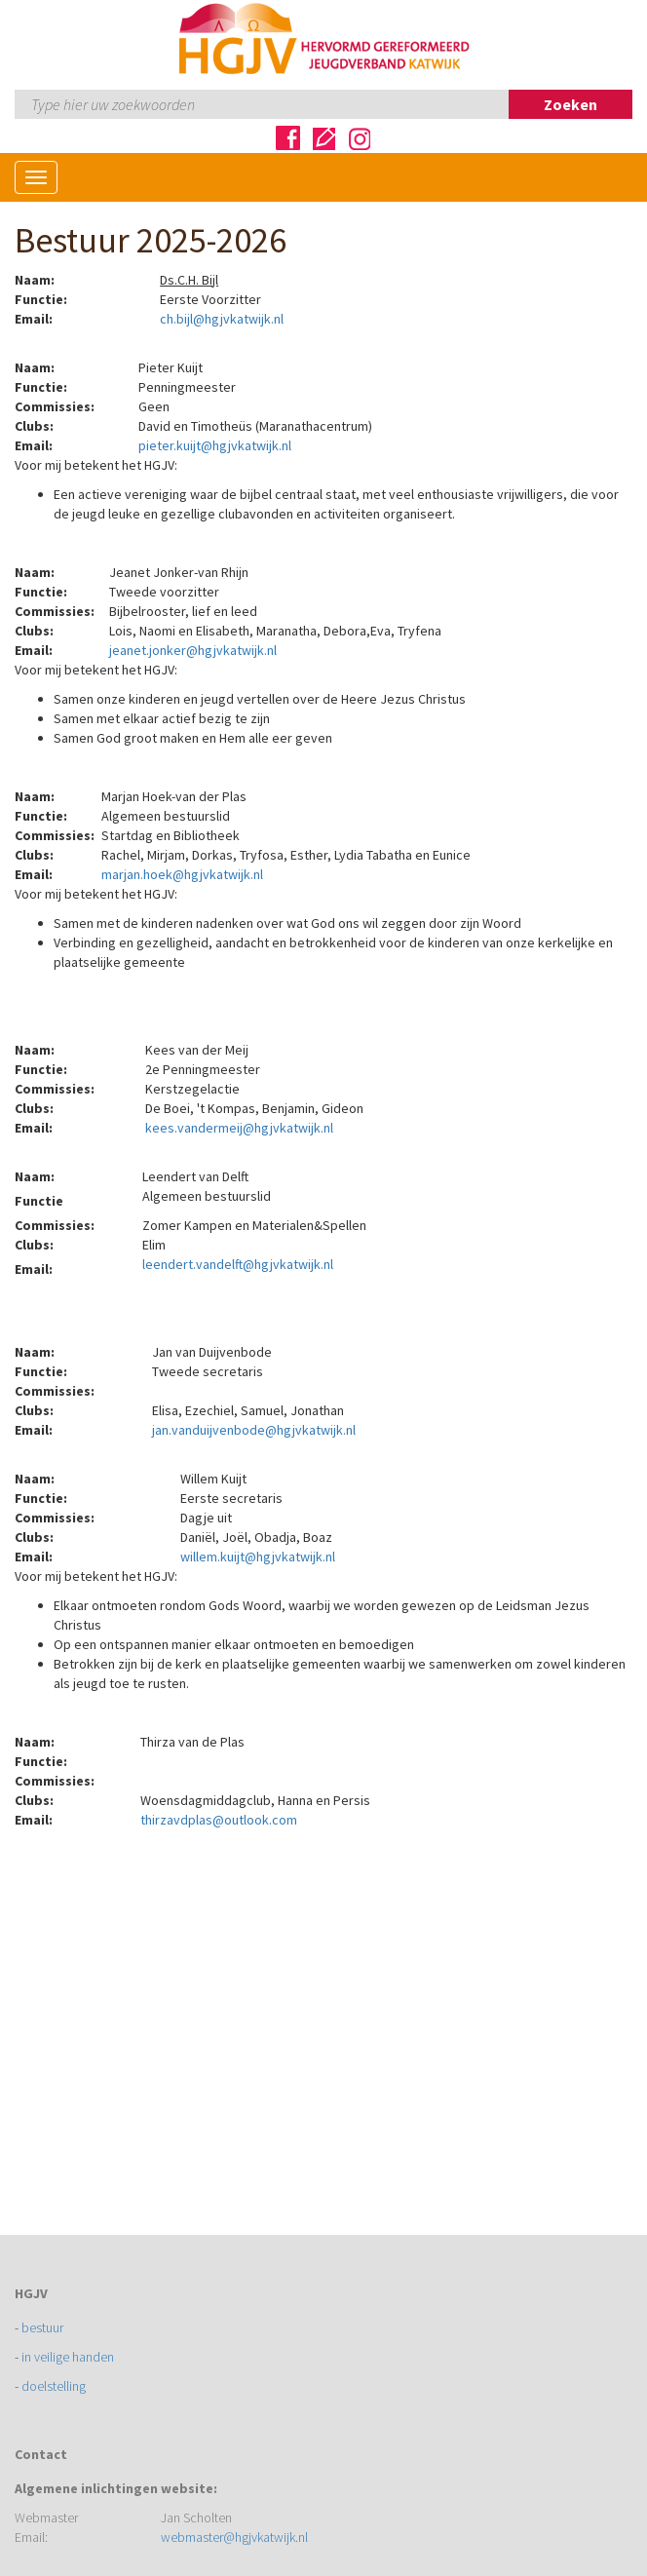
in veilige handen (67, 2356)
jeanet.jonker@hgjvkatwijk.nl (193, 650)
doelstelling (53, 2386)
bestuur (42, 2327)
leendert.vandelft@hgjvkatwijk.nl (237, 1264)
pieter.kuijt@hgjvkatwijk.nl (214, 445)
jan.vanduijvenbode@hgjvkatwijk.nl (254, 1430)
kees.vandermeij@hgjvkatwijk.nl (239, 1127)
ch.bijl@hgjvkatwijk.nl (222, 318)
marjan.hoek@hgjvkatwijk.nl (182, 874)
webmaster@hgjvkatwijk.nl (234, 2537)
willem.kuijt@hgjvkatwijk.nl (257, 1556)
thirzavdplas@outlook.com (218, 1819)
